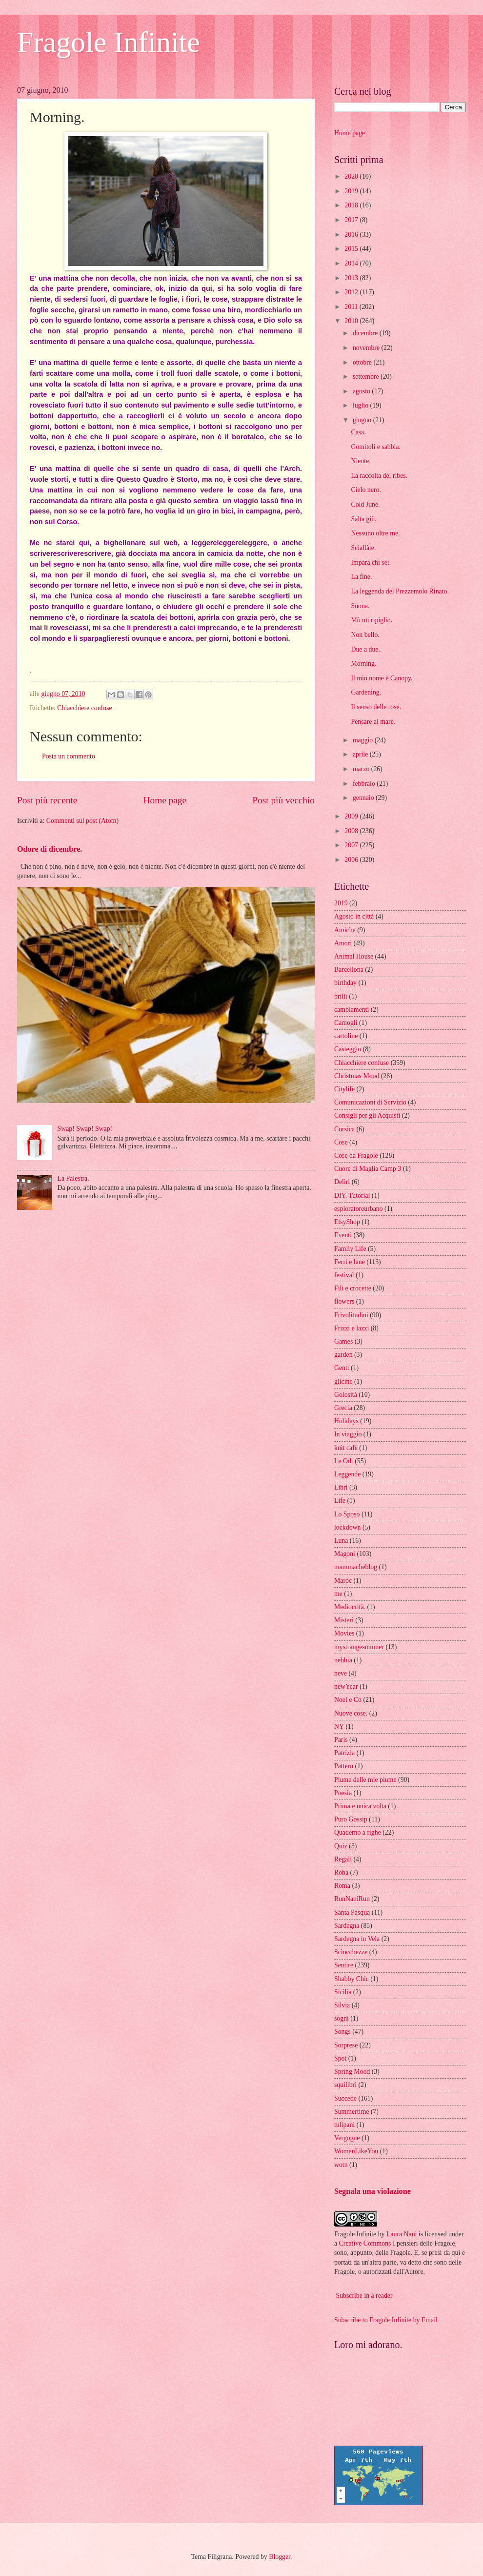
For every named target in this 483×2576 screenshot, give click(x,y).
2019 (352, 191)
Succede (345, 2098)
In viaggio (348, 1434)
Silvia (342, 2005)
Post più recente (47, 800)
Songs (342, 2031)
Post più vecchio (283, 800)
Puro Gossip (350, 1819)
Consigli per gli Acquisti (367, 1115)
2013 (352, 278)
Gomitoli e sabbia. (376, 446)
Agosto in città (354, 916)
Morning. (363, 663)
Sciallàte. (363, 548)
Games (343, 1341)
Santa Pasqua (352, 1912)
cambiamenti (351, 1009)
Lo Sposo (347, 1514)
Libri (341, 1487)
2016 (352, 234)
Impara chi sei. (371, 562)
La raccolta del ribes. (379, 475)
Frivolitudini (351, 1315)
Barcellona (348, 969)
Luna (341, 1540)
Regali (343, 1859)
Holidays (346, 1421)
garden (343, 1354)
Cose (341, 1142)
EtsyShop (347, 1222)
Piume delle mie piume (365, 1779)
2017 (352, 220)
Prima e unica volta (360, 1806)
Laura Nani (401, 2234)
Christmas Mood (356, 1076)
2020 (352, 176)
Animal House (353, 956)
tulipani (344, 2124)
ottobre (363, 362)
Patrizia (344, 1753)
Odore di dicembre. (49, 849)
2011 (352, 306)
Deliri (342, 1182)
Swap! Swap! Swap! (85, 1128)
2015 (352, 248)
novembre (367, 347)
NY (339, 1726)
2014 (352, 263)
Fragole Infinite (108, 42)
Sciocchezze (350, 1952)
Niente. (360, 461)
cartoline (346, 1036)
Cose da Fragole (356, 1155)
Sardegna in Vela (357, 1938)
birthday (345, 982)
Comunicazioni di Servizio (370, 1102)
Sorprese (346, 2045)
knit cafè (346, 1448)
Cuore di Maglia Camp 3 (367, 1168)
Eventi (343, 1235)
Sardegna (346, 1925)
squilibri (345, 2084)
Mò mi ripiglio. (371, 620)
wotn (341, 2164)
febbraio (365, 783)
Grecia (343, 1407)
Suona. (360, 606)
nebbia (343, 1660)
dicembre (366, 333)
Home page (164, 800)
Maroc (343, 1580)
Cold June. (365, 504)
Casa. (358, 432)
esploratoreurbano (358, 1208)
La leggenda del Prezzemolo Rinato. (399, 591)
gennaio (364, 797)
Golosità (345, 1394)
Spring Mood (352, 2071)
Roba (341, 1872)
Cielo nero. (366, 489)
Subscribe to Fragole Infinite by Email (386, 2320)
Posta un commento (68, 756)
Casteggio (347, 1049)
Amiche (345, 930)
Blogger (279, 2556)
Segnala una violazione (372, 2191)
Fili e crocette (352, 1288)
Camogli (346, 1022)
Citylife (344, 1089)
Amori (343, 943)
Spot (340, 2058)
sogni (341, 2018)
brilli (340, 996)
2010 (352, 321)
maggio (364, 740)
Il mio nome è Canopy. (381, 678)
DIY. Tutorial (352, 1195)
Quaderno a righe (357, 1832)
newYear (346, 1686)
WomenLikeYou (356, 2151)
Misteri (344, 1620)
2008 (352, 831)
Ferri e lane (349, 1262)
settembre (367, 376)
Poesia (343, 1793)
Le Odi (343, 1461)
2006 (352, 859)
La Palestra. (73, 1178)
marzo (362, 769)
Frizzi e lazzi (351, 1328)
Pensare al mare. (373, 721)
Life (339, 1500)
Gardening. (366, 692)
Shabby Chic (351, 1979)
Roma (342, 1885)
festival (344, 1275)
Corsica (344, 1129)
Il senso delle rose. (376, 707)
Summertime (351, 2111)
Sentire (343, 1965)
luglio (361, 405)
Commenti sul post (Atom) (82, 820)
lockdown (347, 1527)
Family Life (350, 1248)
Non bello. (365, 634)
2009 (352, 816)
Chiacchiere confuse (84, 708)
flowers (344, 1301)
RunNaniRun (352, 1898)
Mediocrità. (349, 1607)
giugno (363, 420)
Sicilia (342, 1992)
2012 (352, 292)
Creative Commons (365, 2243)
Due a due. (365, 649)
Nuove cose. (350, 1713)
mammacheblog (355, 1567)
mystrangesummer (359, 1647)
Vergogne (347, 2138)
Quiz (340, 1846)
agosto (362, 391)
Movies (344, 1633)
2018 (352, 205)
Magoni (344, 1553)
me (338, 1593)
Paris (341, 1739)
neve (340, 1673)
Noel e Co (348, 1699)
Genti (341, 1367)
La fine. (361, 576)
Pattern (343, 1766)
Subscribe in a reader (364, 2295)
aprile (361, 754)
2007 (352, 845)
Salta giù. (363, 519)
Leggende (347, 1474)
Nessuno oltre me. (375, 533)
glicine (343, 1381)
